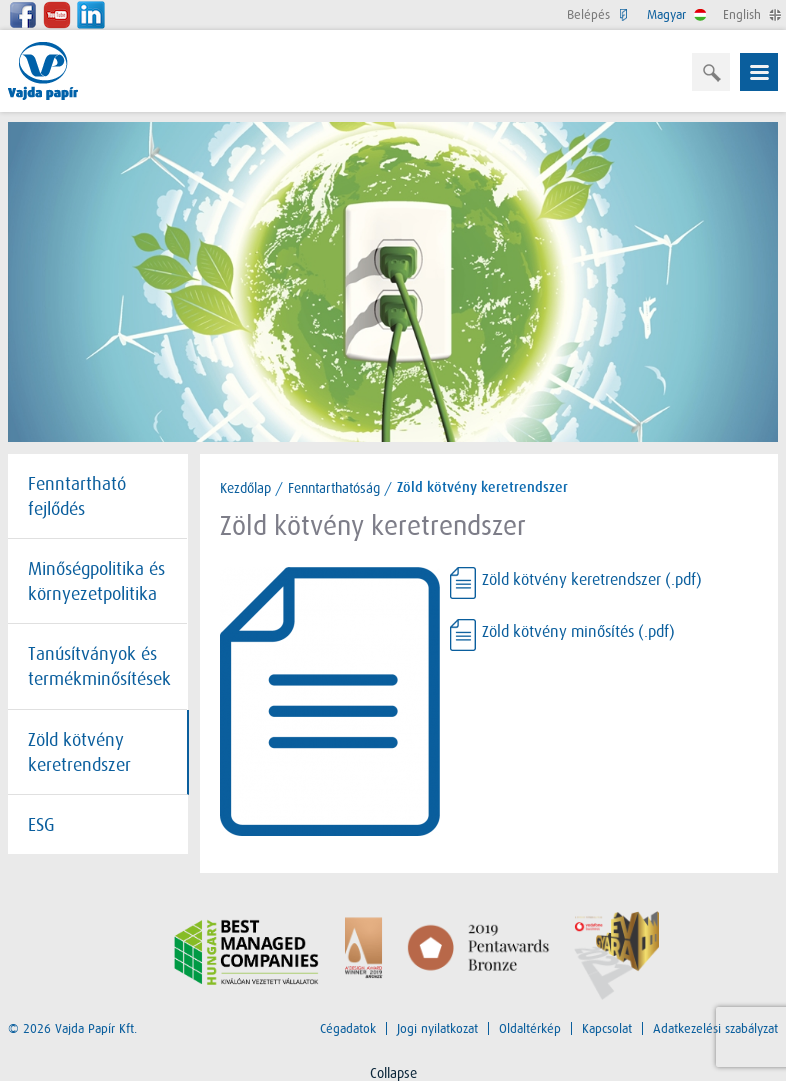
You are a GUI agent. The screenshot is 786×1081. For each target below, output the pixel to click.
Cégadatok (348, 1028)
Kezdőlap (245, 488)
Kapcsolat (607, 1028)
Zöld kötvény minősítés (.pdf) (578, 632)
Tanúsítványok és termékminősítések (99, 666)
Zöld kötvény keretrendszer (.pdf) (592, 580)
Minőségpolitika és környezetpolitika (96, 581)
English (750, 14)
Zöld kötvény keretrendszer (79, 752)
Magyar (675, 14)
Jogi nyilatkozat (437, 1028)
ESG (41, 825)
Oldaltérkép (530, 1028)
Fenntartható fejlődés (77, 496)
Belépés (597, 14)
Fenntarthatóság (334, 488)
